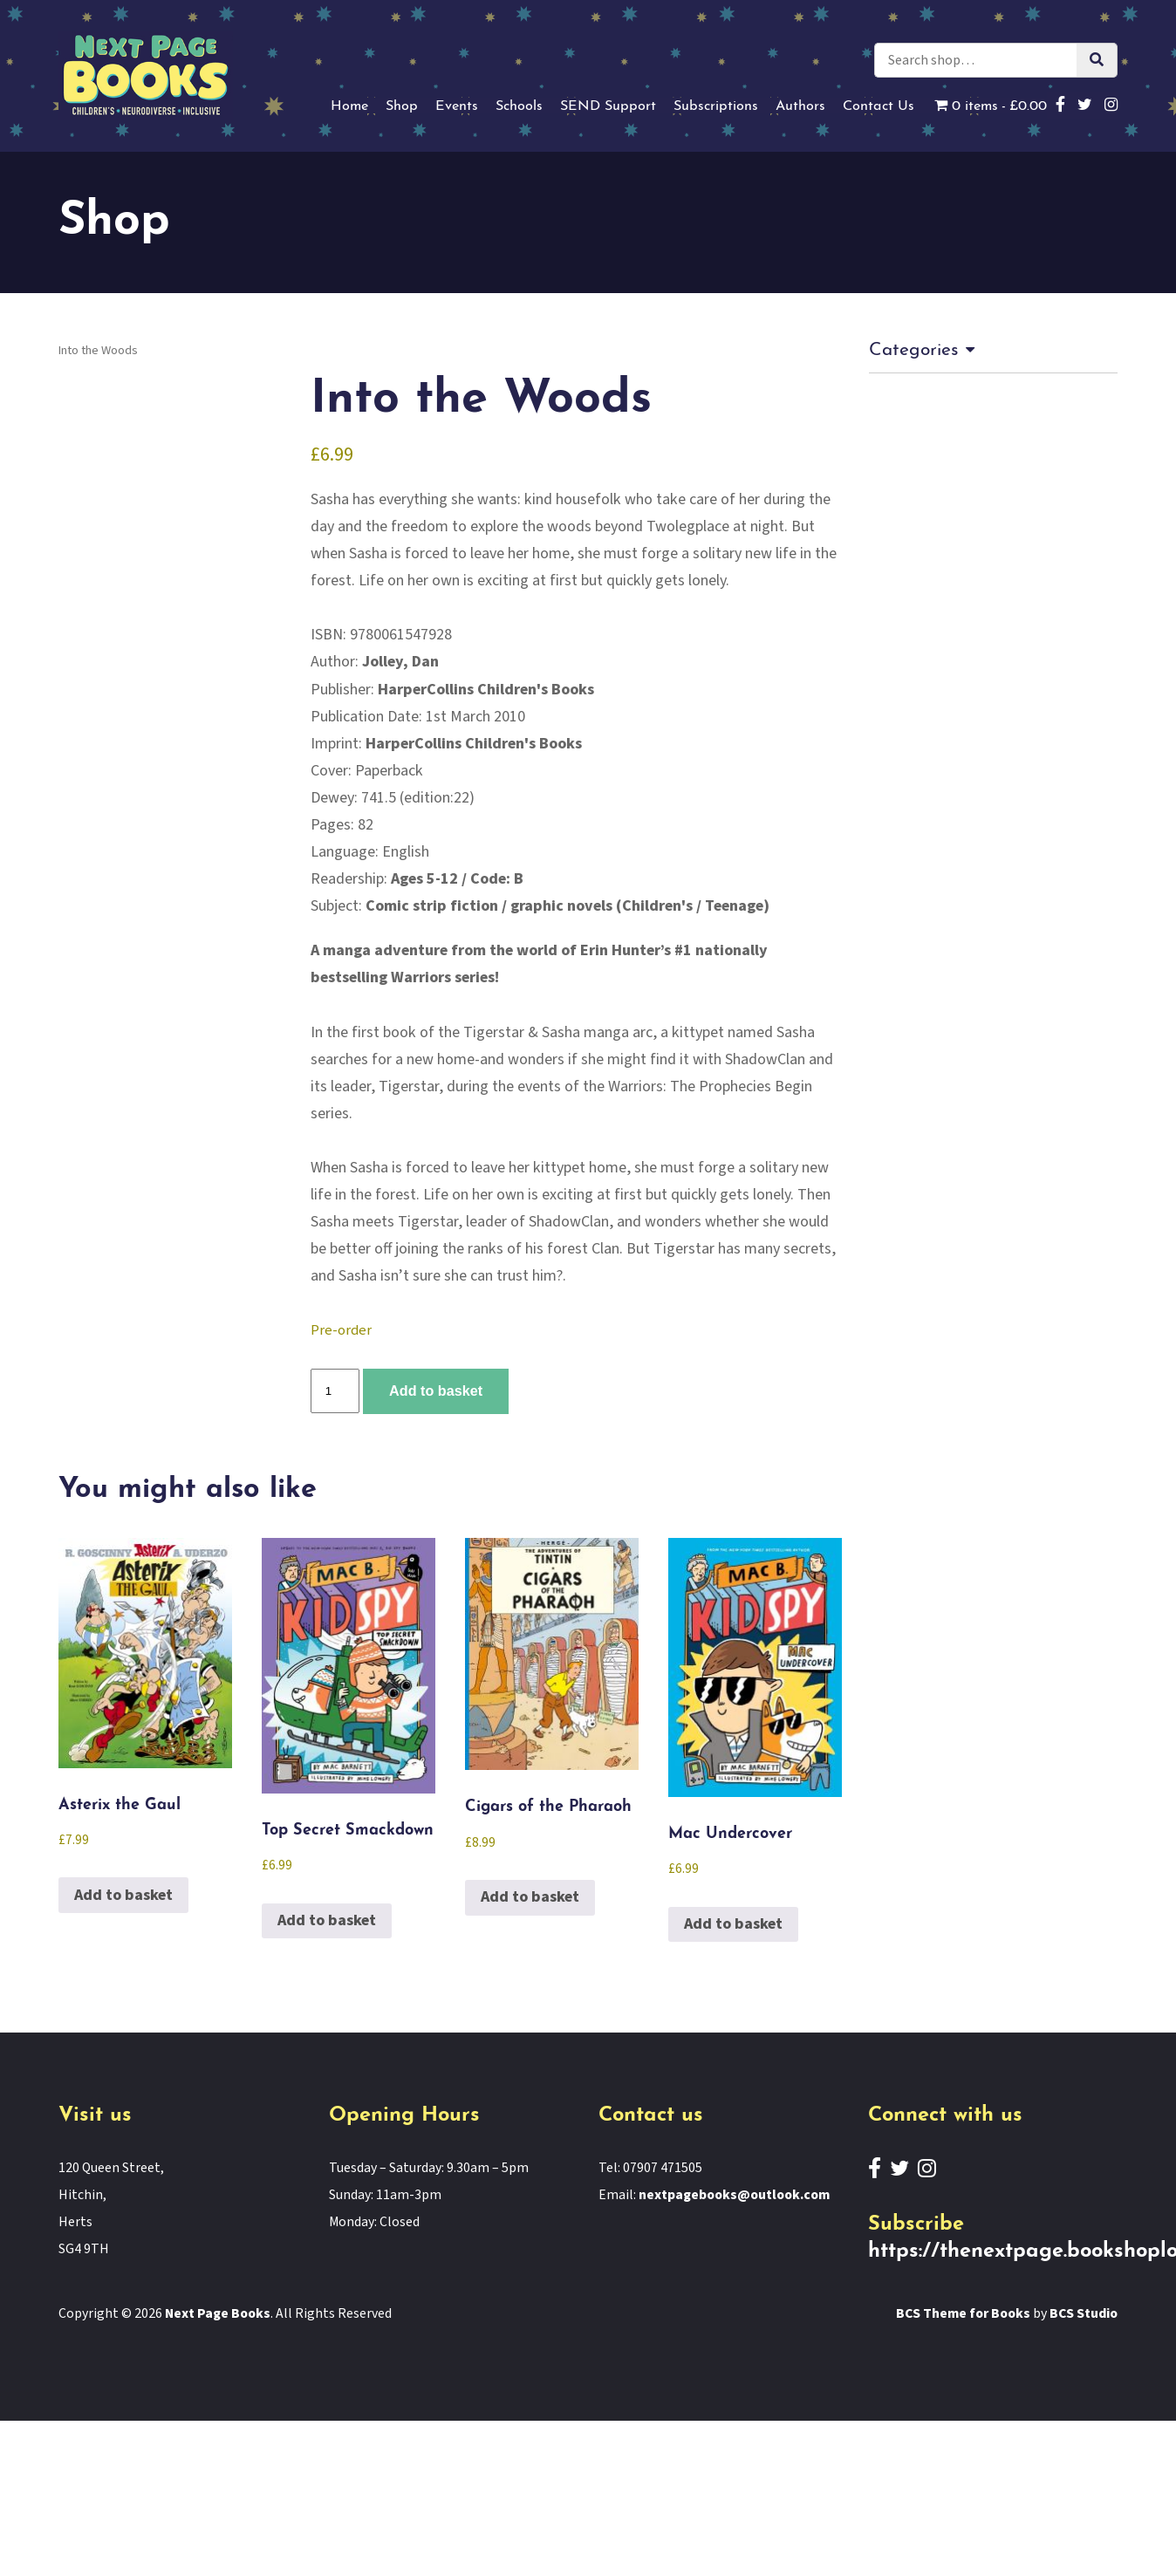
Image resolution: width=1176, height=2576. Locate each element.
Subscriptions (715, 106)
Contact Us (878, 106)
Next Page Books (217, 2313)
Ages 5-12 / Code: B (457, 879)
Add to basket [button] (123, 1895)
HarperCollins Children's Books (486, 689)
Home (349, 106)
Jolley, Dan (400, 662)
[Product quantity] (335, 1391)
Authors (800, 106)
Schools (519, 106)
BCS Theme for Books (963, 2313)
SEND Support (608, 106)
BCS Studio (1084, 2313)
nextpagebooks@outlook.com (734, 2194)
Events (456, 106)
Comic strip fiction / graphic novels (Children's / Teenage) (567, 906)
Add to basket (435, 1390)
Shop (402, 106)
